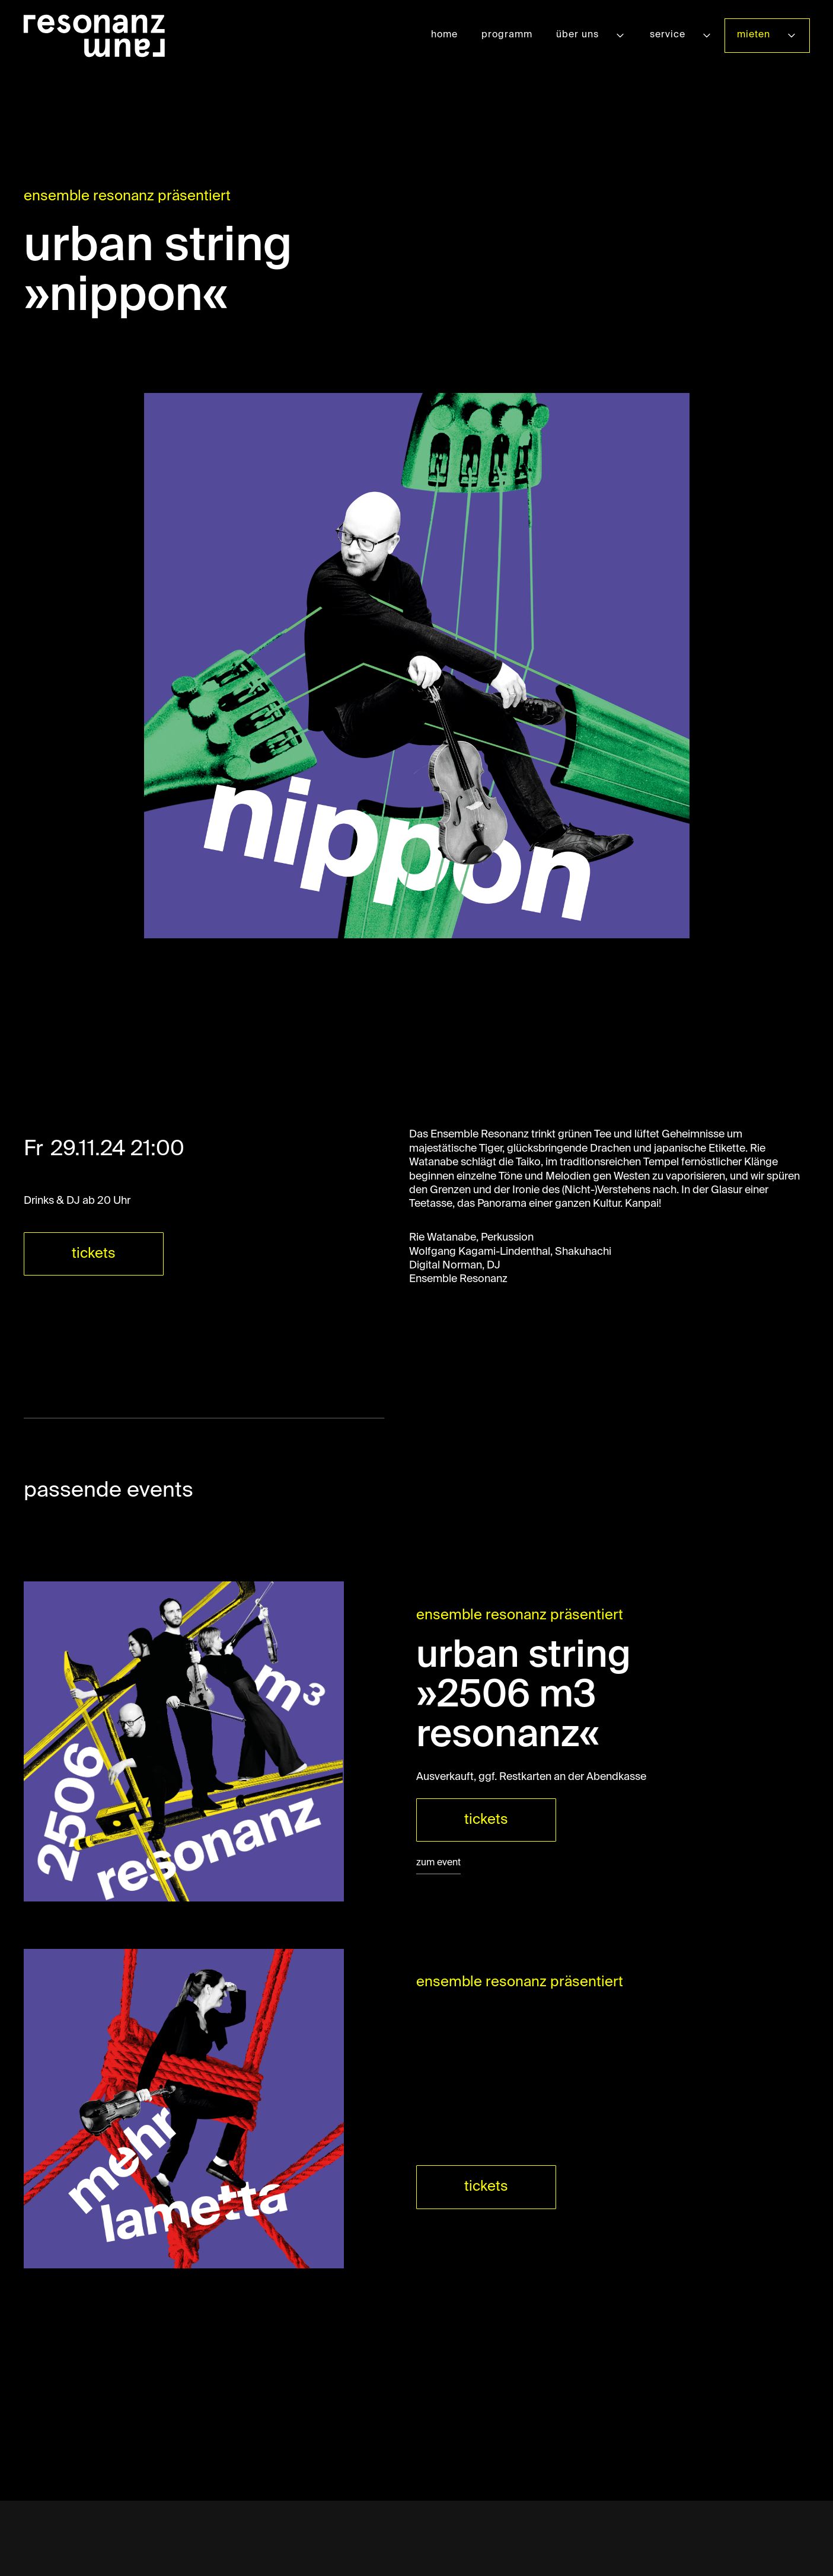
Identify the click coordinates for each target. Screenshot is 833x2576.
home (444, 35)
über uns (577, 35)
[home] (94, 35)
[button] (591, 35)
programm (506, 35)
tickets (94, 1254)
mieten (753, 35)
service (667, 35)
